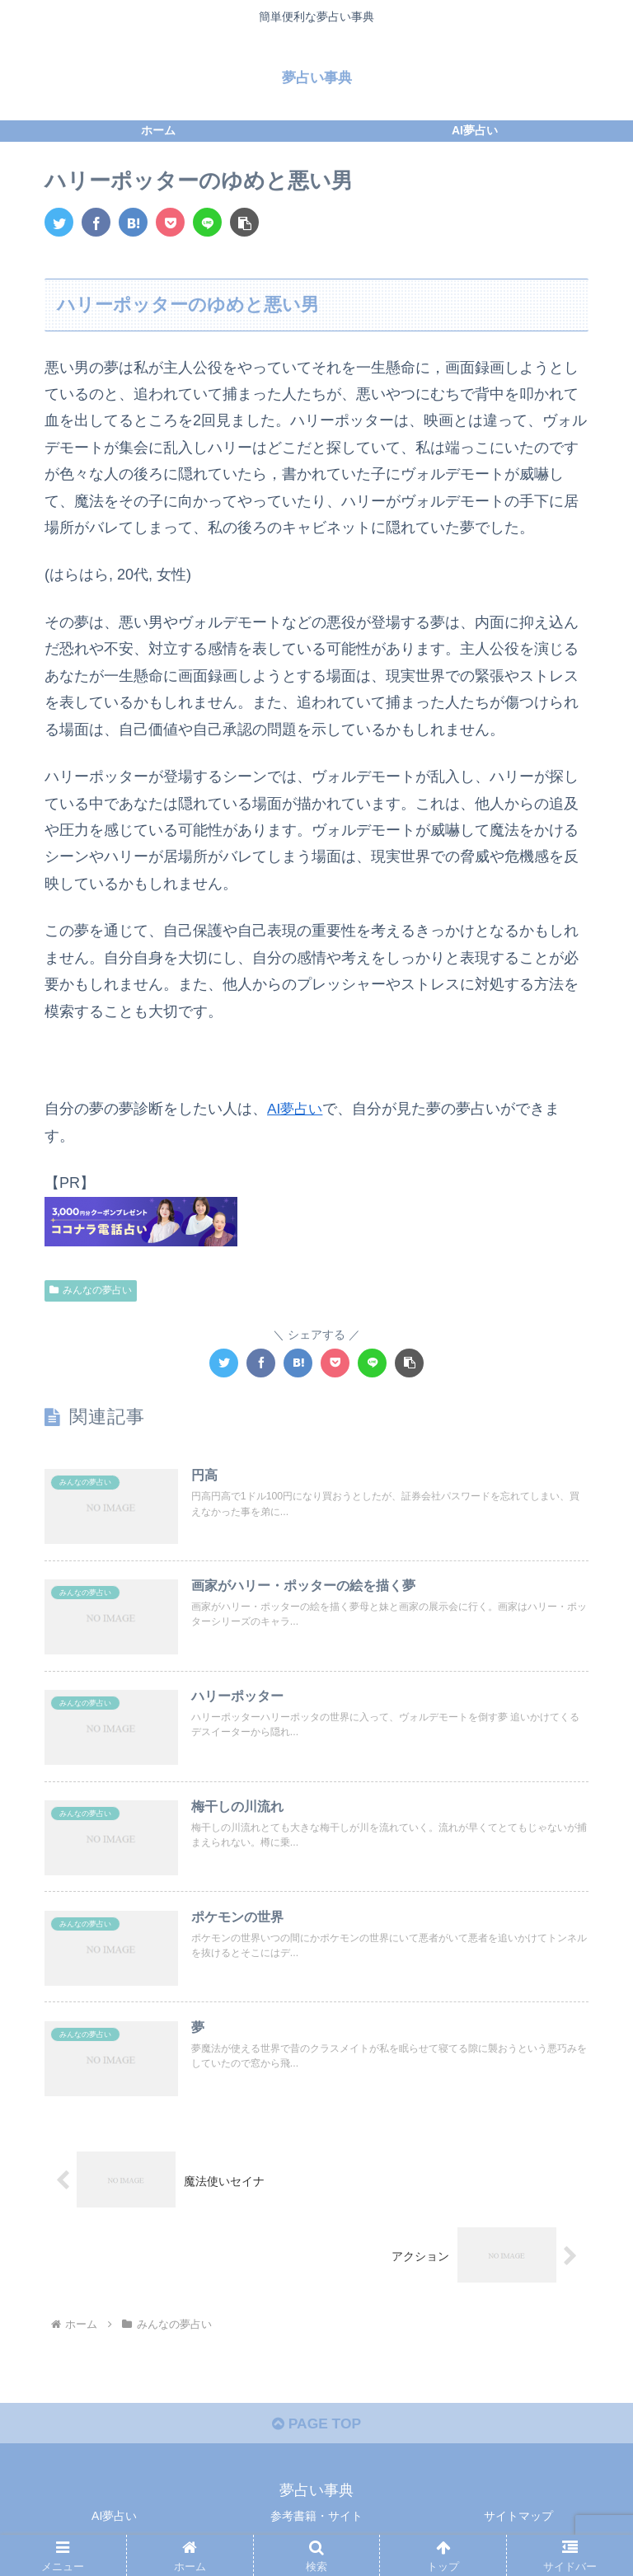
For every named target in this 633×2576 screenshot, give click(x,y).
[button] (244, 222)
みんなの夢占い (90, 1290)
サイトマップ (518, 2521)
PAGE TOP (316, 2429)
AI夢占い (296, 1108)
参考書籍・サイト (316, 2521)
